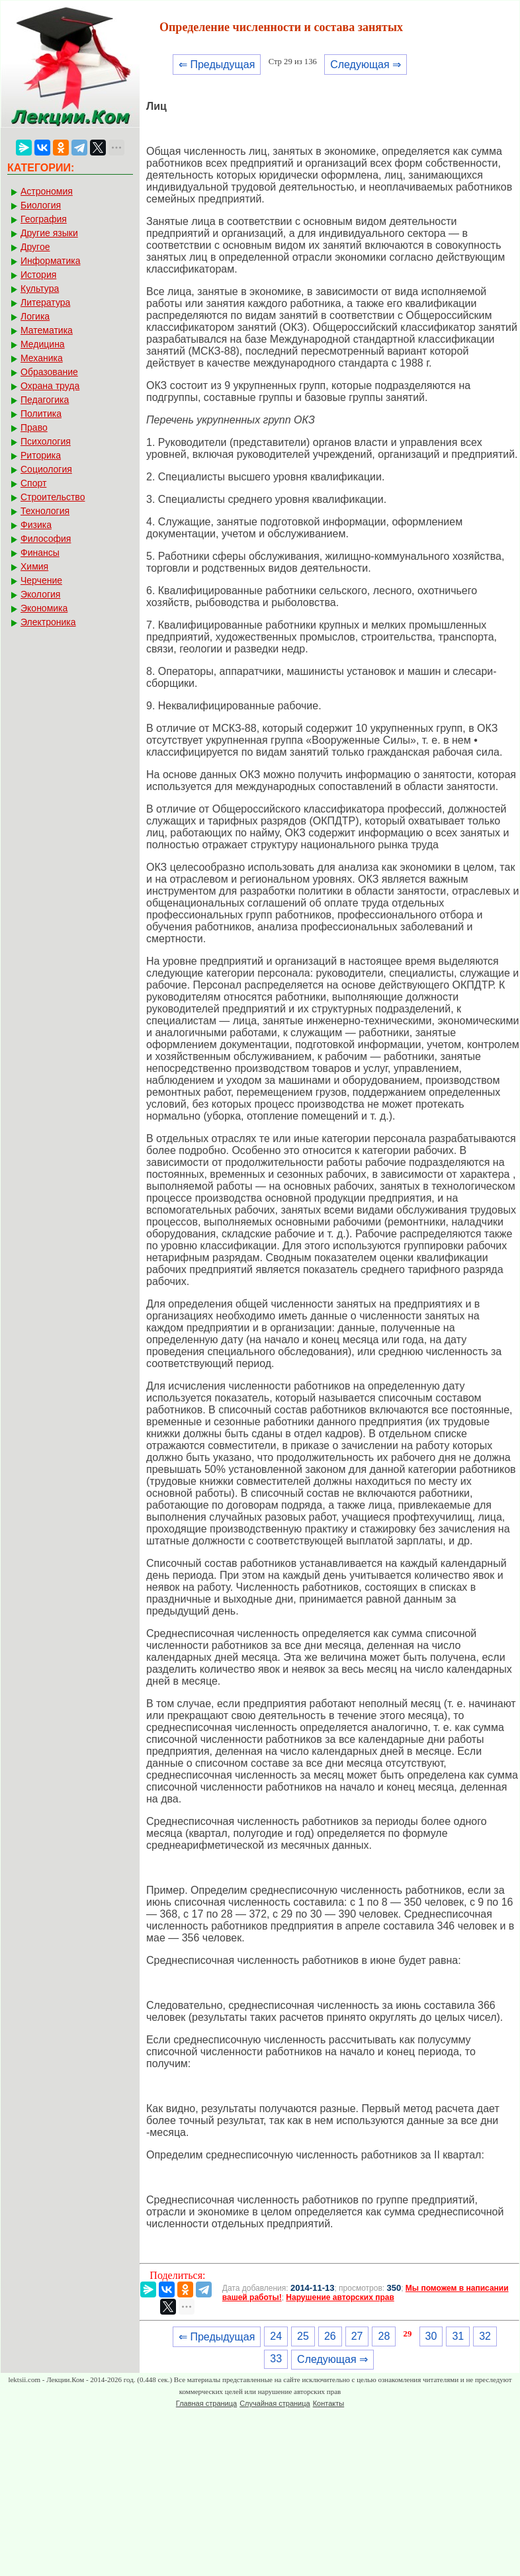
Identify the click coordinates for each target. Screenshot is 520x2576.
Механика (42, 358)
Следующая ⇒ (365, 64)
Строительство (53, 497)
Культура (40, 288)
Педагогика (45, 399)
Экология (40, 594)
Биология (41, 205)
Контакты (329, 2403)
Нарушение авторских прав (340, 2297)
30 (431, 2336)
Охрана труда (50, 385)
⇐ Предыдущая (217, 64)
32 (485, 2336)
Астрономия (47, 191)
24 (276, 2336)
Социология (46, 469)
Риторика (41, 455)
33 (276, 2358)
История (38, 274)
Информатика (50, 260)
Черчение (41, 580)
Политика (41, 413)
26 (330, 2336)
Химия (34, 566)
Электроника (48, 622)
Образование (49, 372)
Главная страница (206, 2403)
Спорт (33, 483)
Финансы (40, 552)
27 (357, 2336)
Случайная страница (274, 2403)
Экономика (44, 608)
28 (384, 2336)
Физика (36, 524)
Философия (46, 538)
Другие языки (49, 233)
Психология (46, 441)
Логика (35, 316)
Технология (45, 511)
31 (458, 2336)
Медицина (43, 344)
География (44, 219)
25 (303, 2336)
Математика (47, 330)
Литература (45, 302)
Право (34, 427)
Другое (35, 247)
